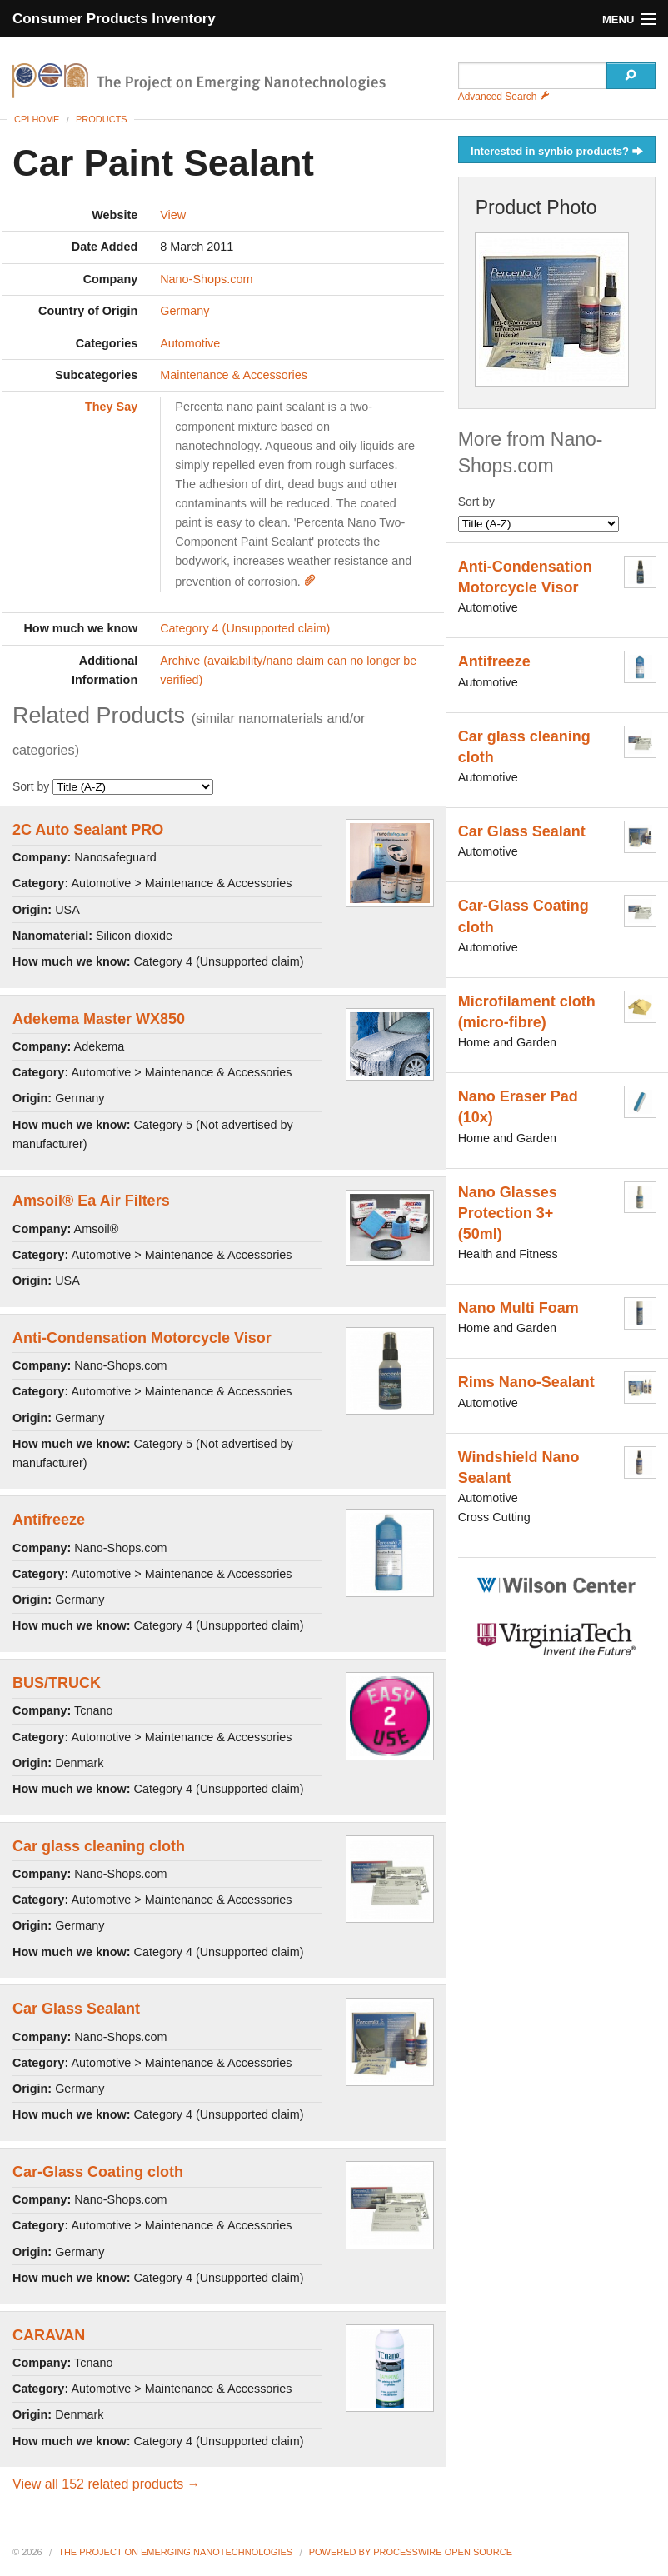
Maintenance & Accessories (233, 375)
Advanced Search (504, 96)
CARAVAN (48, 2335)
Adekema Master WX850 (98, 1019)
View (173, 215)
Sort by (112, 786)
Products (101, 119)
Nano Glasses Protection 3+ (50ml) (507, 1213)
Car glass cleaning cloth (98, 1846)
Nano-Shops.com (206, 279)
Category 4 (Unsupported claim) (245, 628)
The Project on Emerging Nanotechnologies (175, 2552)
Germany (184, 310)
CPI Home (36, 119)
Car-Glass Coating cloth (97, 2172)
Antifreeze (48, 1519)
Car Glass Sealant (76, 2008)
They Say (111, 406)
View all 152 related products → (106, 2484)
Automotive (190, 343)
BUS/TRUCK (56, 1683)
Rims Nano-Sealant (526, 1382)
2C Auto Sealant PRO (87, 829)
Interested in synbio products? (557, 152)
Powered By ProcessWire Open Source (410, 2552)
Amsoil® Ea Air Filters (91, 1200)
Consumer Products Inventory (114, 19)
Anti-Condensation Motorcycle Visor (142, 1338)
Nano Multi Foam (518, 1308)
